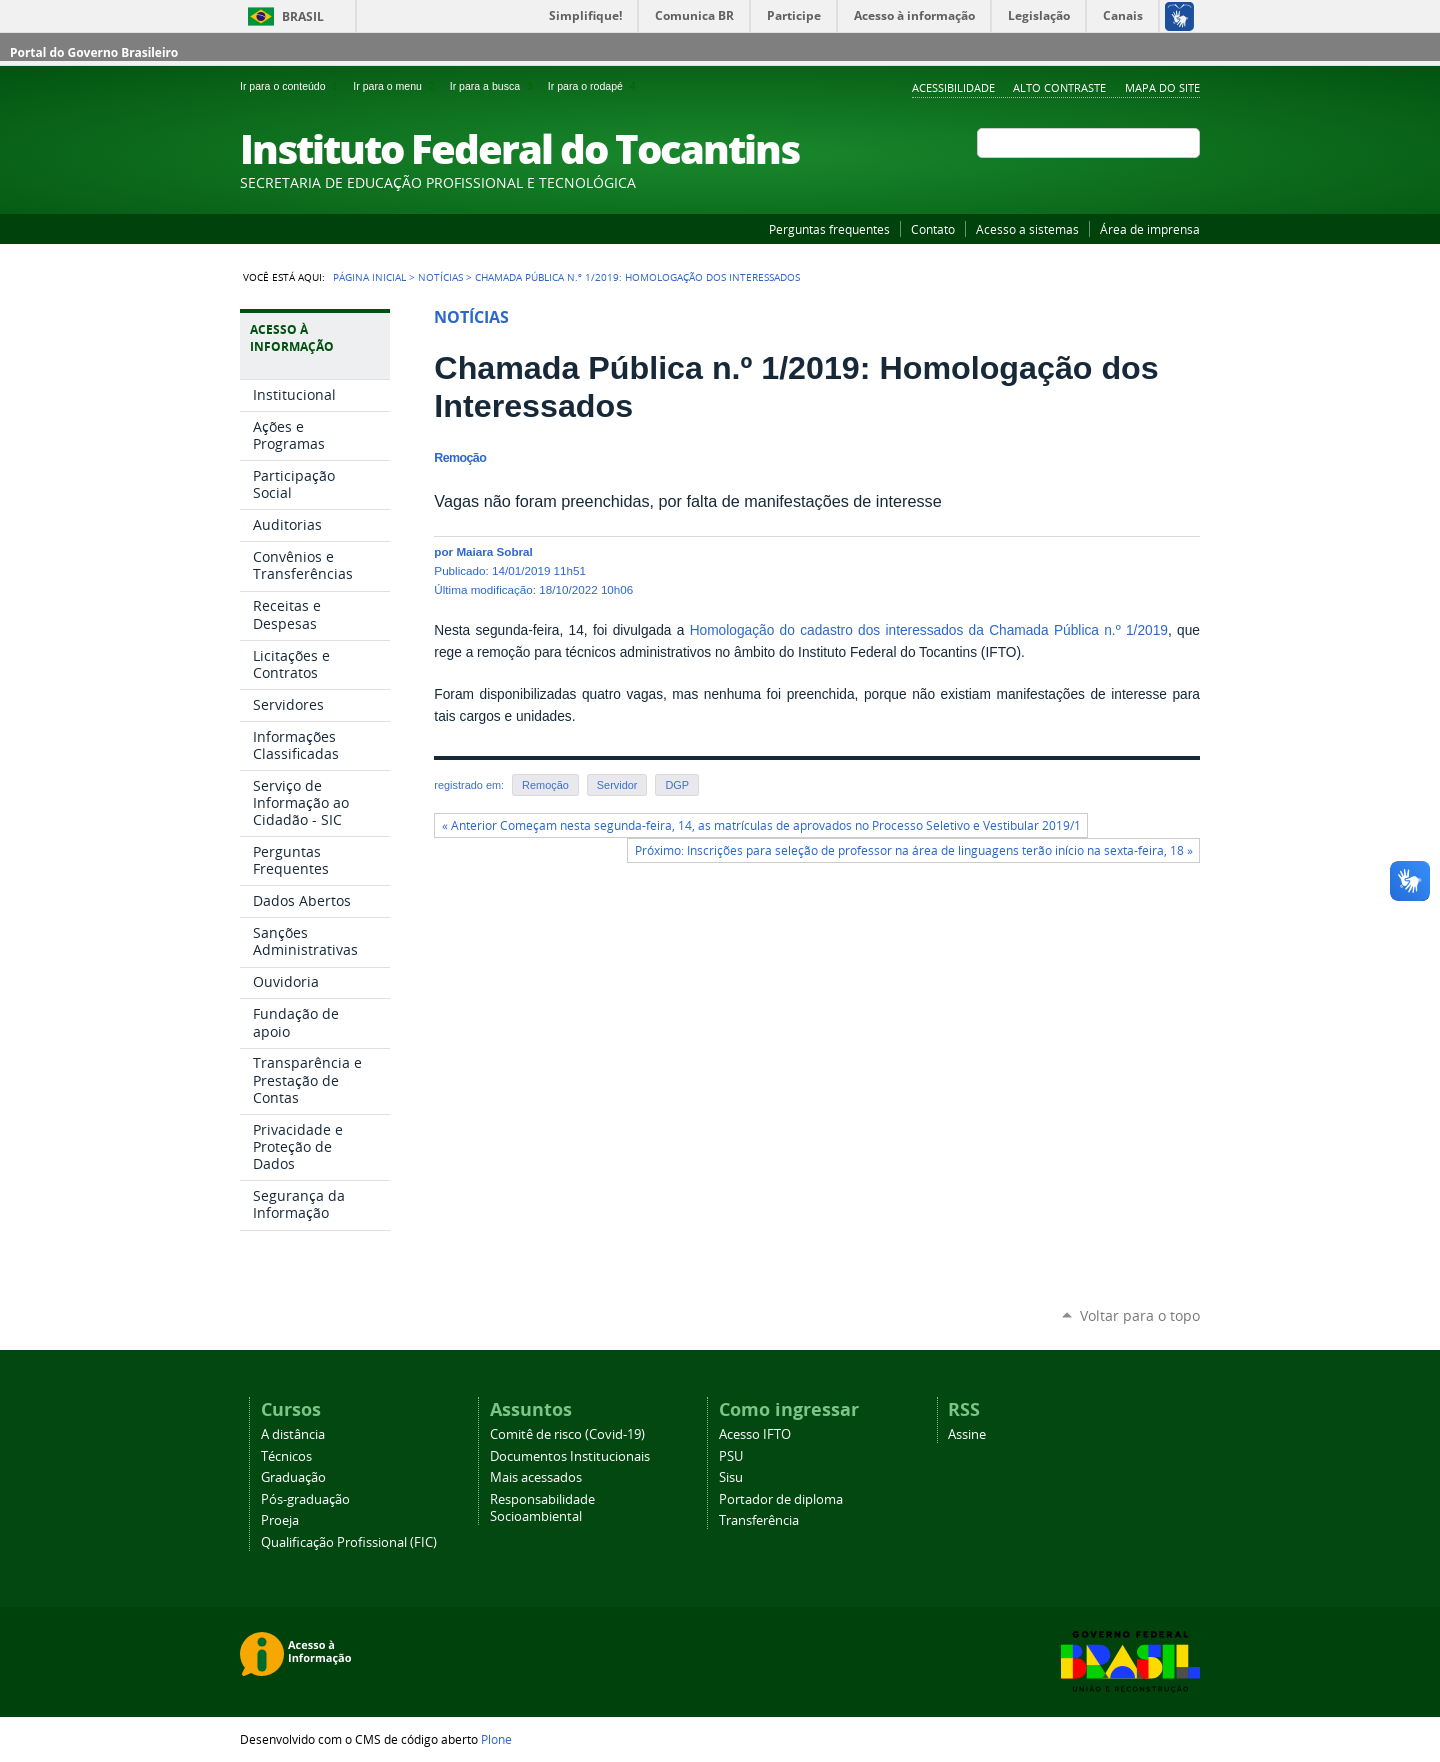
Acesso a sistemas (1027, 229)
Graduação (293, 1477)
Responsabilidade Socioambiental (542, 1508)
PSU (731, 1456)
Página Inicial (369, 277)
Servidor (617, 785)
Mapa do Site (1162, 87)
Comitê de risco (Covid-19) (567, 1434)
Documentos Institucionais (570, 1456)
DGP (677, 785)
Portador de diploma (781, 1499)
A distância (293, 1434)
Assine (967, 1434)
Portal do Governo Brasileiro (94, 52)
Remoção (545, 785)
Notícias (440, 277)
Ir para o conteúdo (292, 86)
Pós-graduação (305, 1499)
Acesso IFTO (755, 1434)
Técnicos (286, 1456)
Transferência (759, 1520)
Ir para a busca (495, 86)
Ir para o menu (397, 86)
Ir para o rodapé (594, 86)
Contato (933, 229)
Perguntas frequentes (829, 229)
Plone (496, 1739)
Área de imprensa (1150, 229)
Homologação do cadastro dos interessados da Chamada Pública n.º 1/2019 (929, 630)
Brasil (303, 16)
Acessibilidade (953, 87)
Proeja (280, 1520)
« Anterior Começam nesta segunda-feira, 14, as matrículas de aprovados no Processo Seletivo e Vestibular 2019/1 (761, 825)
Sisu (731, 1477)
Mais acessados (536, 1477)
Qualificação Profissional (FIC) (349, 1542)
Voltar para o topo (1140, 1315)
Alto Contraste (1059, 87)
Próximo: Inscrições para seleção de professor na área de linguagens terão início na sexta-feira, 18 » (914, 850)
